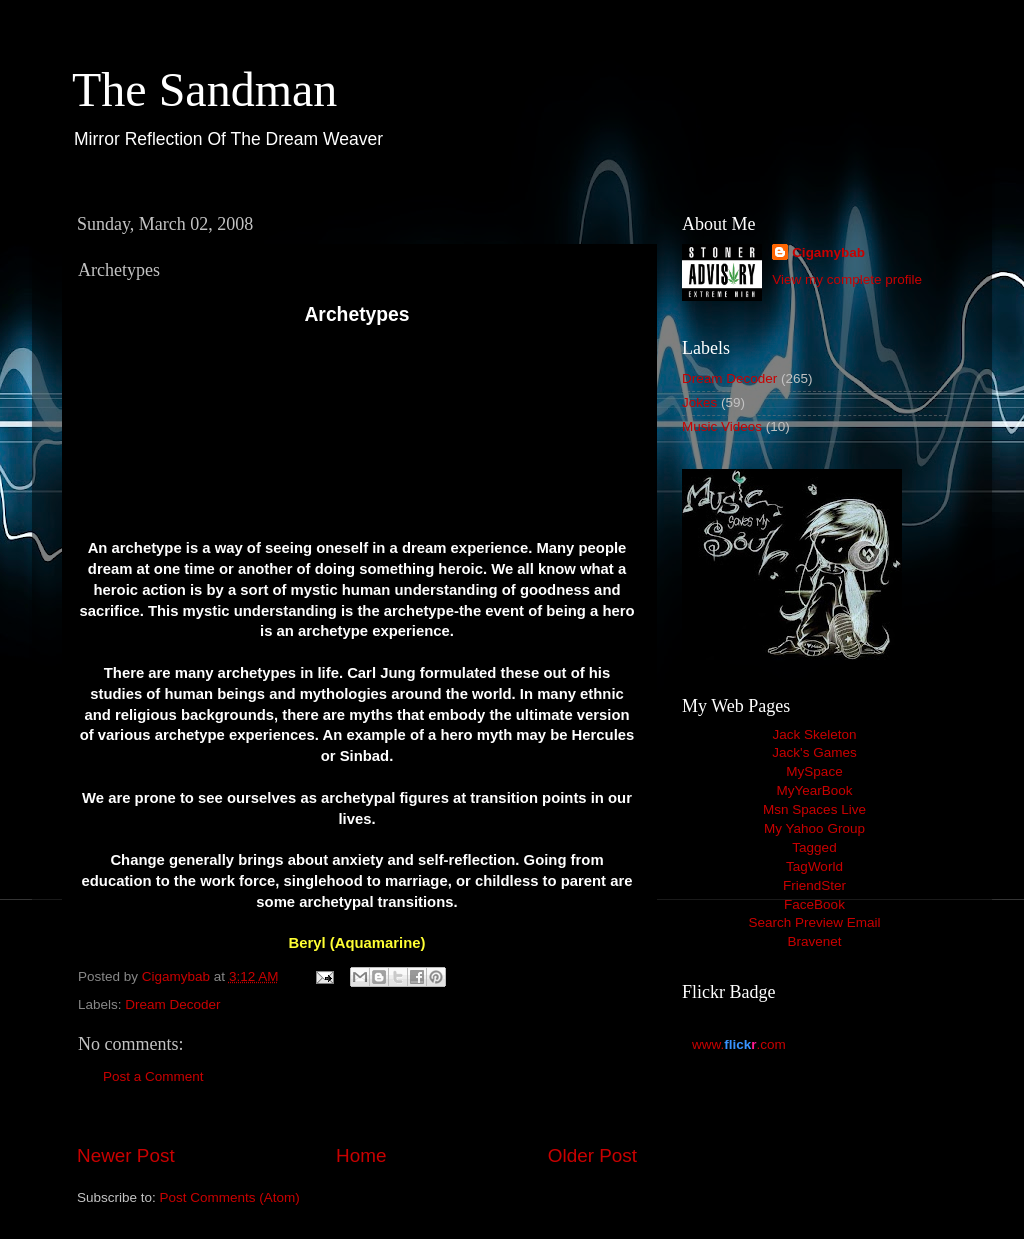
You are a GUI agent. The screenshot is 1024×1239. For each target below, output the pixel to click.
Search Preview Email (814, 922)
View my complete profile (847, 279)
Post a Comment (153, 1076)
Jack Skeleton (814, 734)
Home (361, 1155)
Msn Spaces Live (814, 809)
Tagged (814, 847)
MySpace (814, 771)
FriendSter (814, 885)
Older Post (592, 1155)
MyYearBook (814, 790)
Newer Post (126, 1155)
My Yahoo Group (814, 828)
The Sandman (204, 89)
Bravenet (814, 941)
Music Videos (722, 426)
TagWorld (814, 866)
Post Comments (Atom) (230, 1197)
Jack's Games (814, 752)
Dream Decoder (172, 1004)
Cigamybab (828, 252)
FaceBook (814, 904)
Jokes (699, 402)
